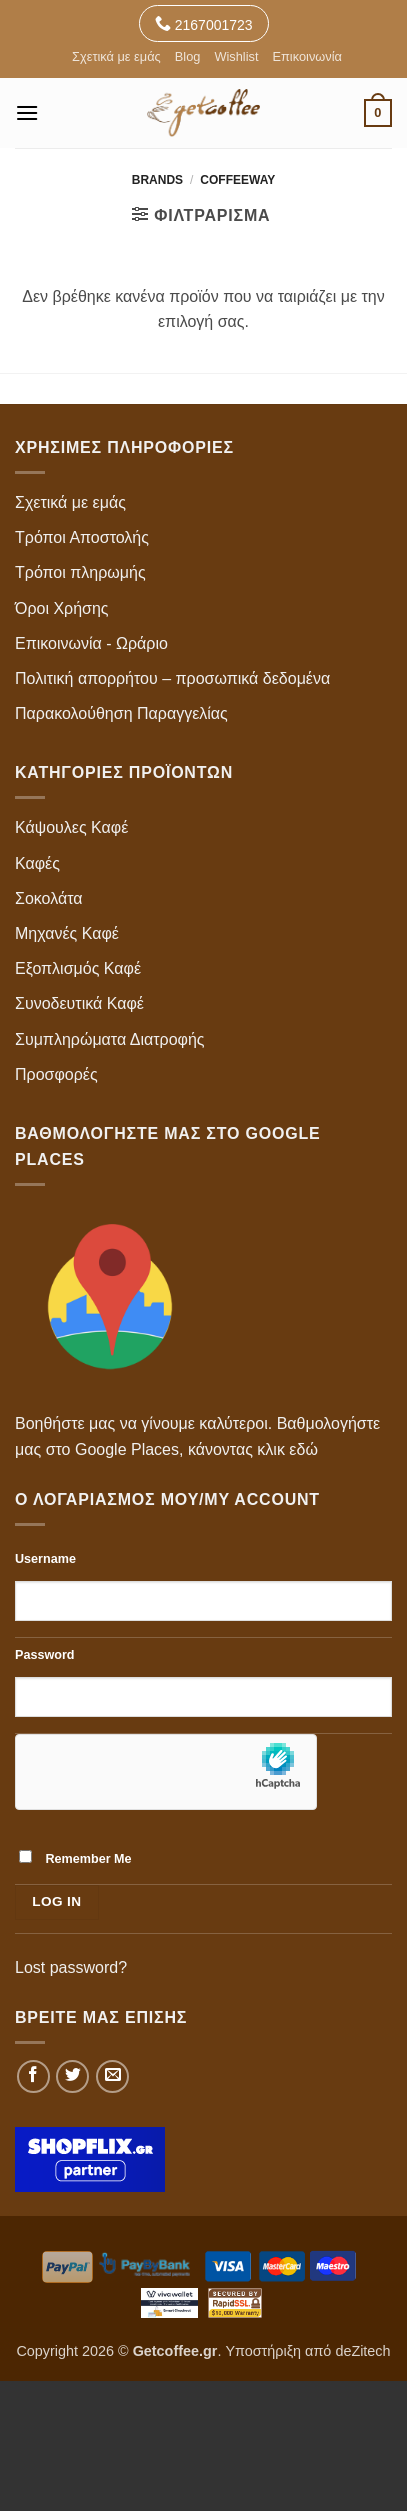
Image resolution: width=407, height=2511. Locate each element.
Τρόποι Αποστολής (82, 537)
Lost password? (71, 1967)
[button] (27, 112)
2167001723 (204, 23)
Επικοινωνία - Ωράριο (91, 643)
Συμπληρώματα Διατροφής (110, 1039)
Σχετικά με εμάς (116, 56)
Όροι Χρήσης (62, 608)
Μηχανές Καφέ (67, 933)
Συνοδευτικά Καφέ (79, 1003)
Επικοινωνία (306, 56)
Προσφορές (56, 1074)
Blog (188, 56)
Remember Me (75, 1858)
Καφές (37, 863)
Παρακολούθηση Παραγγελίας (121, 713)
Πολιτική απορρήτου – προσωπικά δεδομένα (172, 678)
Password (45, 1655)
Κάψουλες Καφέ (71, 827)
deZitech (362, 2351)
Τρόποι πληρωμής (80, 572)
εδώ (303, 1449)
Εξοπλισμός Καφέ (78, 968)
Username (45, 1559)
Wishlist (236, 56)
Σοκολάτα (49, 898)
